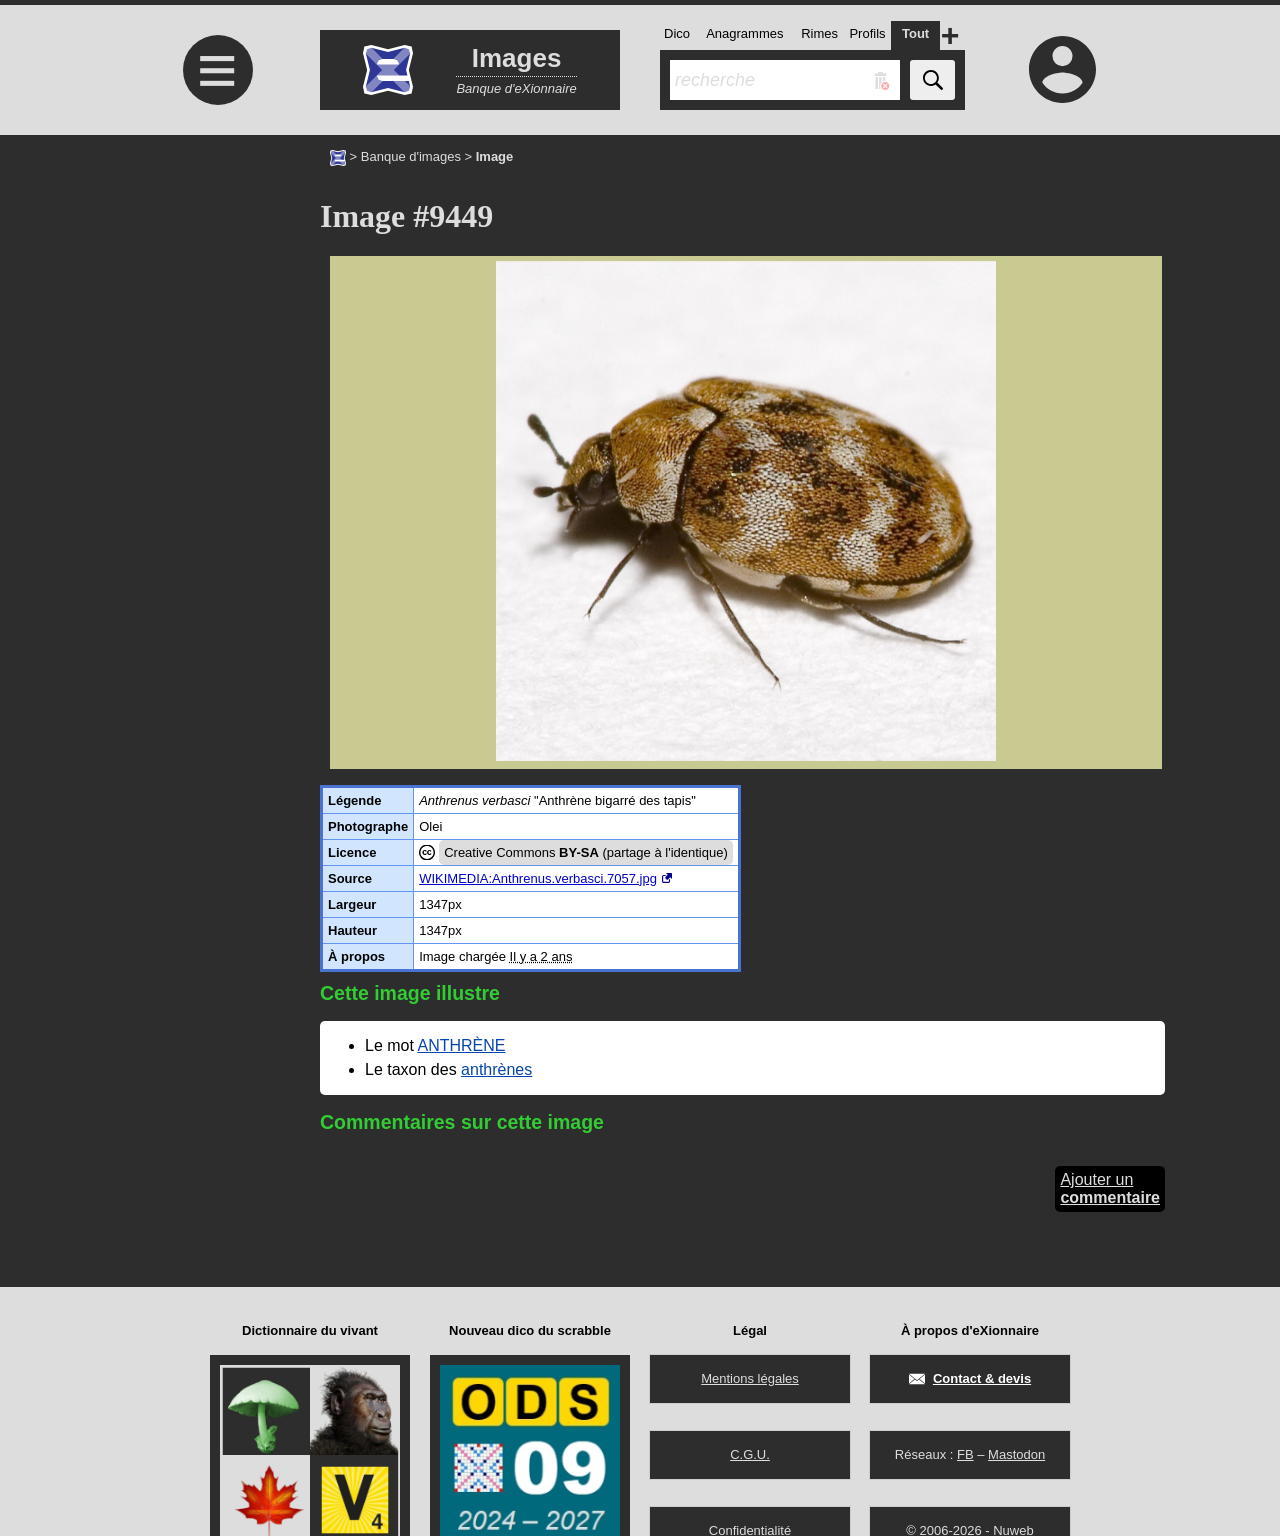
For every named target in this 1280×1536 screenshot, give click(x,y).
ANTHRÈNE (461, 1045)
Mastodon (1016, 1454)
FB (965, 1454)
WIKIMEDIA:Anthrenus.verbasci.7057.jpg (538, 878)
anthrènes (496, 1069)
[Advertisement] (215, 302)
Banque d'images (411, 156)
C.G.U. (750, 1454)
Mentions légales (750, 1378)
